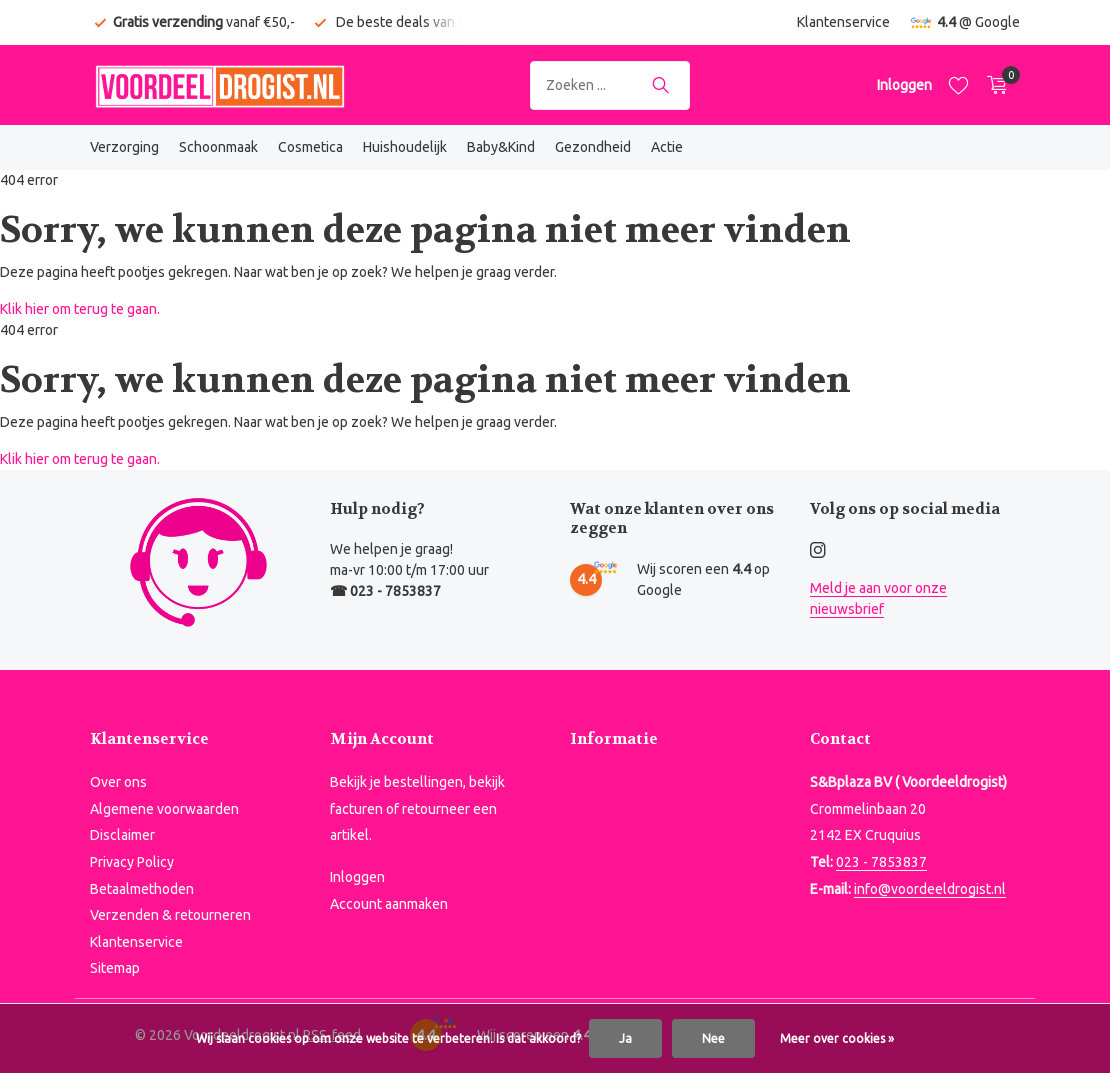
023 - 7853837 (881, 862)
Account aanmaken (389, 904)
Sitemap (115, 968)
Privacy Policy (132, 862)
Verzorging (124, 147)
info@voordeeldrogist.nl (930, 889)
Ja (625, 1038)
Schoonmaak (218, 147)
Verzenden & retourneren (170, 915)
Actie (667, 147)
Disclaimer (122, 835)
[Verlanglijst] (958, 85)
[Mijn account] (904, 85)
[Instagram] (818, 551)
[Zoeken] (610, 85)
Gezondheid (593, 147)
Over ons (118, 782)
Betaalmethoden (142, 889)
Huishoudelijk (405, 147)
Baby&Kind (501, 147)
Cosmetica (310, 147)
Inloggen (357, 877)
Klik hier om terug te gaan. (80, 309)
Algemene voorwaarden (164, 809)
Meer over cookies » (837, 1038)
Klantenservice (843, 22)
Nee (713, 1038)
